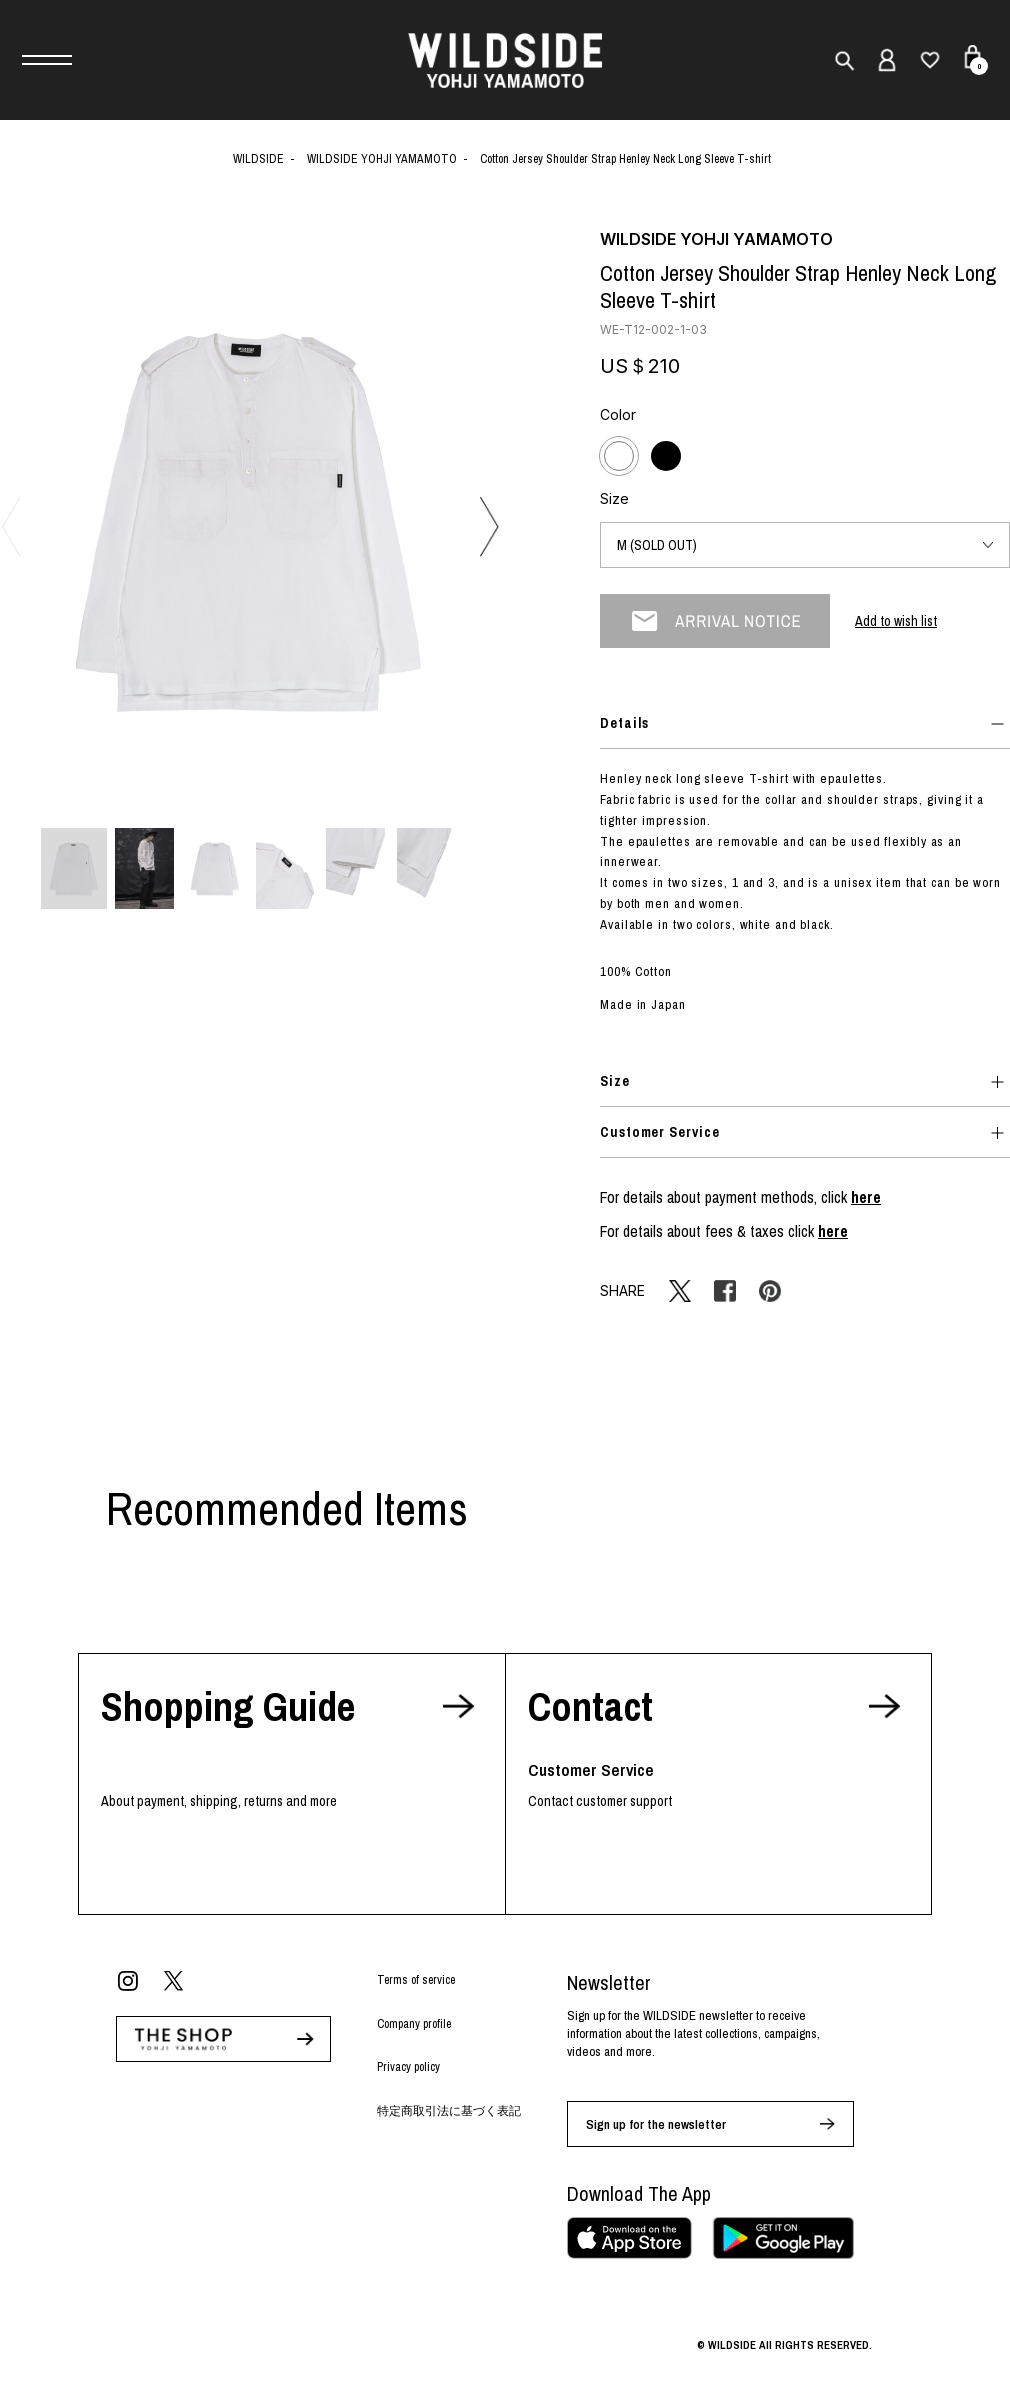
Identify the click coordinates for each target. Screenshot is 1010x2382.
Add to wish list (896, 621)
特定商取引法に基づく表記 (449, 2111)
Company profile (414, 2024)
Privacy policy (408, 2067)
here (866, 1197)
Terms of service (416, 1980)
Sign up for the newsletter (656, 2124)
